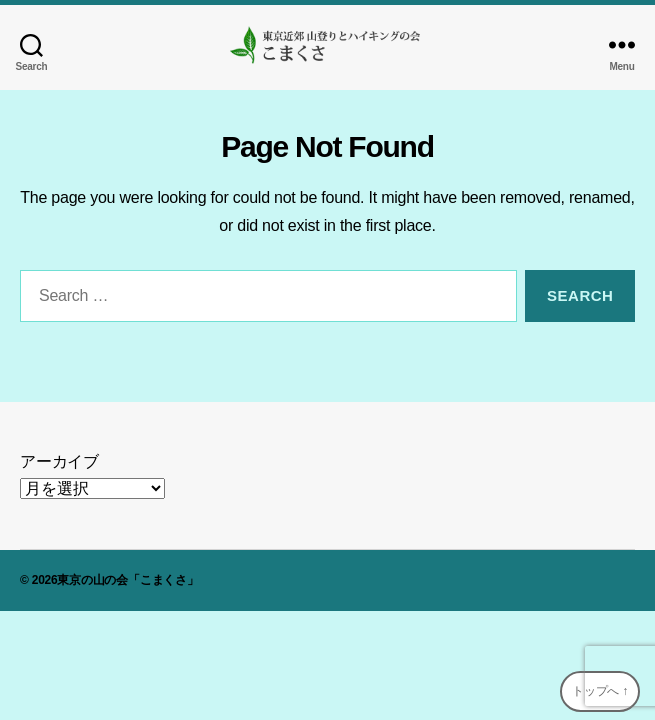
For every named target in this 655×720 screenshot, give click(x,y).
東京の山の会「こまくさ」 (127, 580)
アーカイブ (59, 461)
